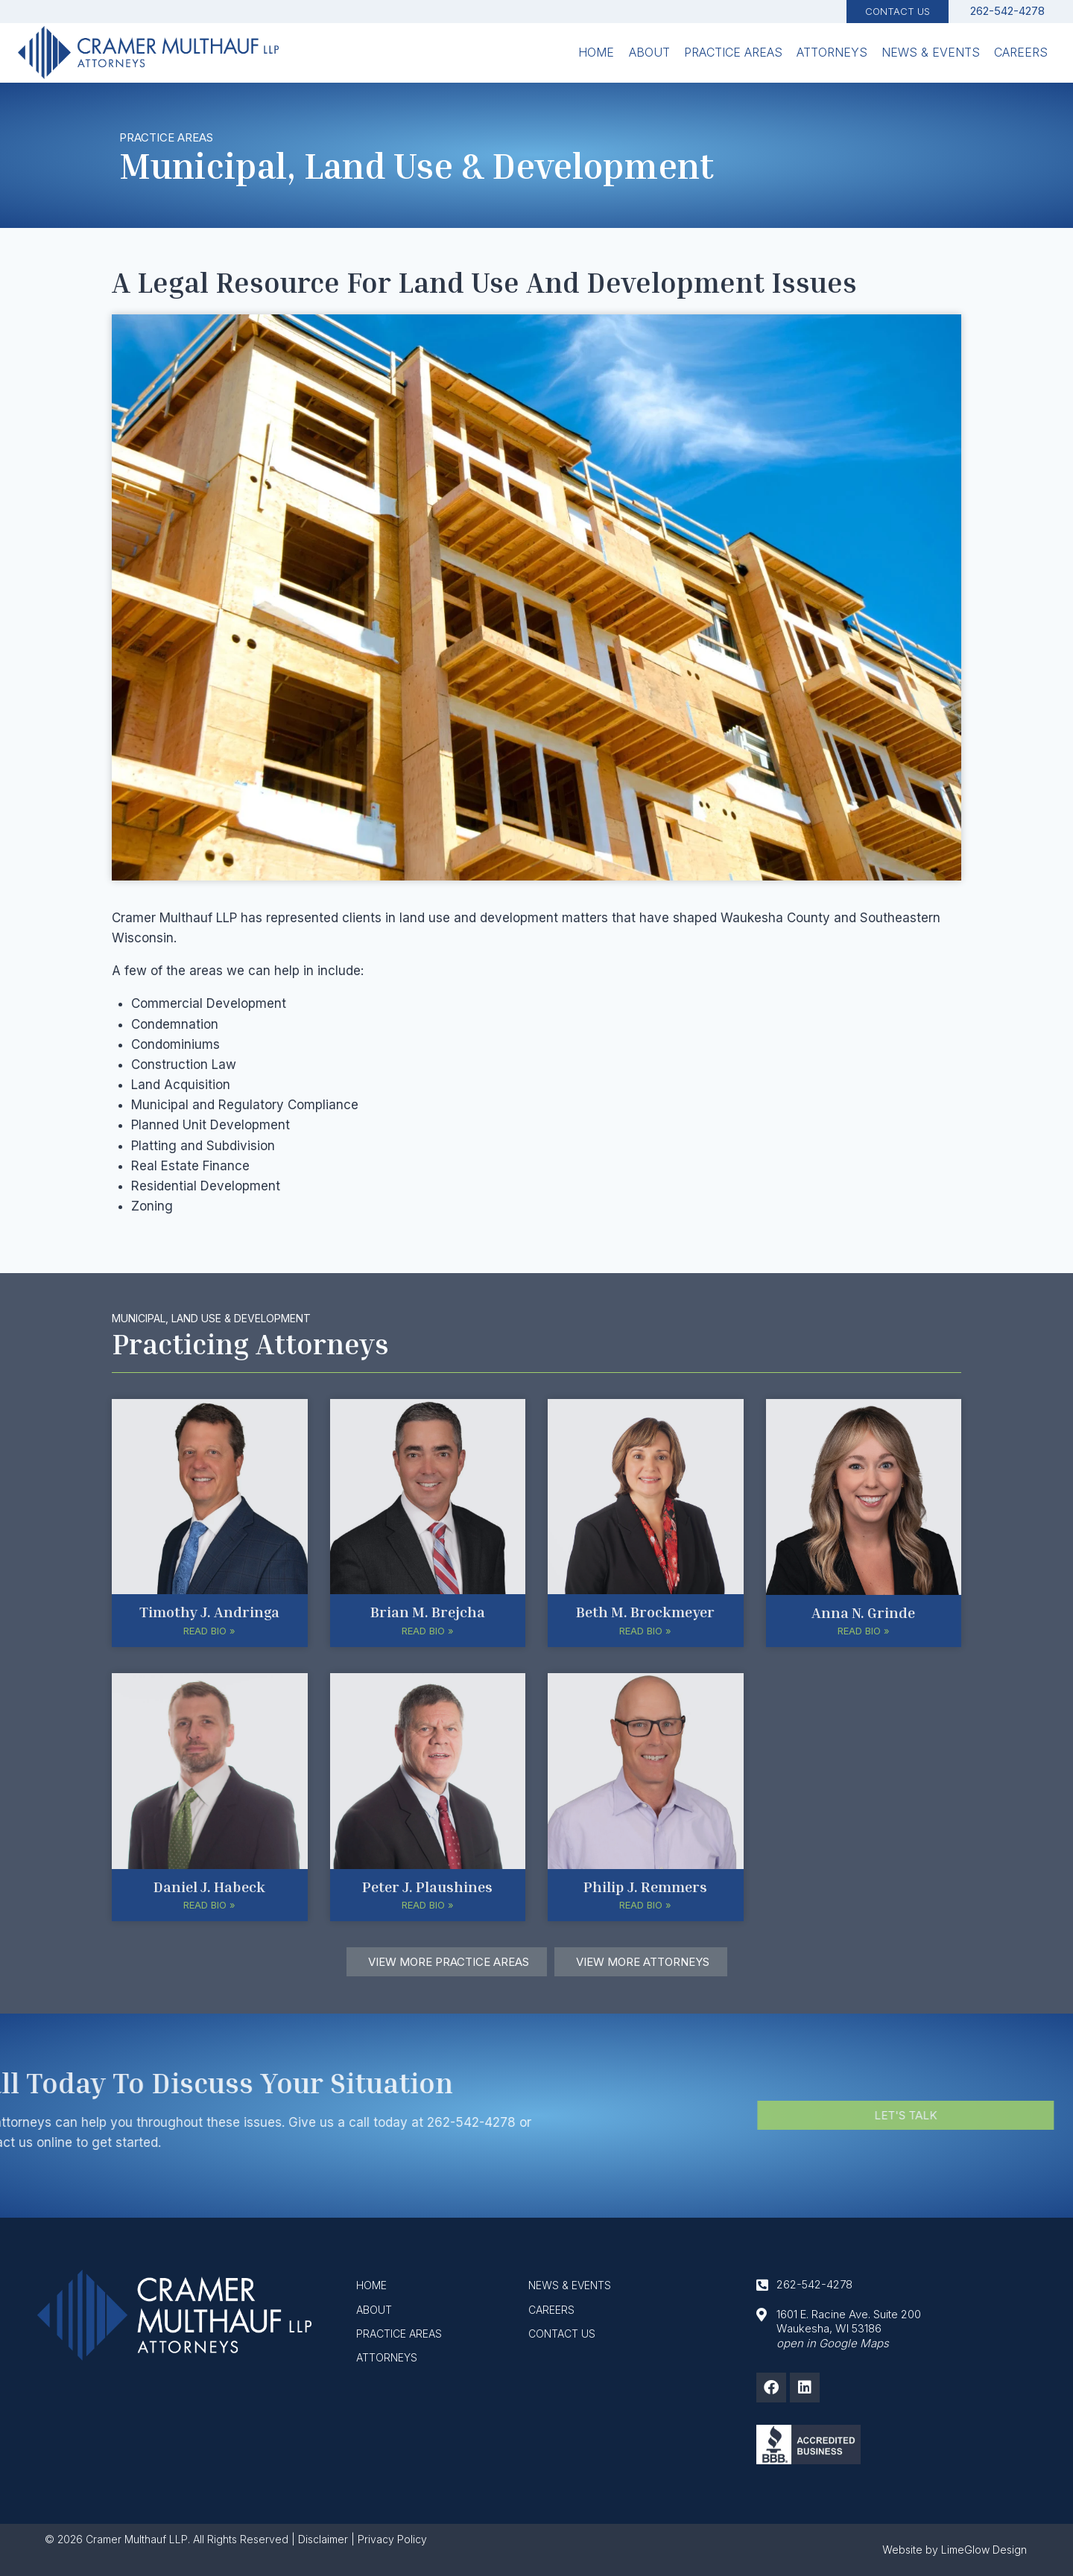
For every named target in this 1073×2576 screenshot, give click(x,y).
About (649, 52)
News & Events (930, 52)
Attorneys (832, 52)
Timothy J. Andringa (209, 1611)
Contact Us (897, 11)
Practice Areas (733, 52)
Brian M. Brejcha (427, 1611)
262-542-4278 (98, 2122)
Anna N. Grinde (863, 1612)
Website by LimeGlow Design (954, 2549)
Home (596, 52)
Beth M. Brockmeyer (645, 1611)
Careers (1021, 52)
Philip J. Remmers (645, 1886)
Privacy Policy (392, 2539)
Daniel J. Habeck (209, 1886)
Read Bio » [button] (209, 1631)
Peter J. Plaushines (427, 1886)
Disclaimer (323, 2539)
